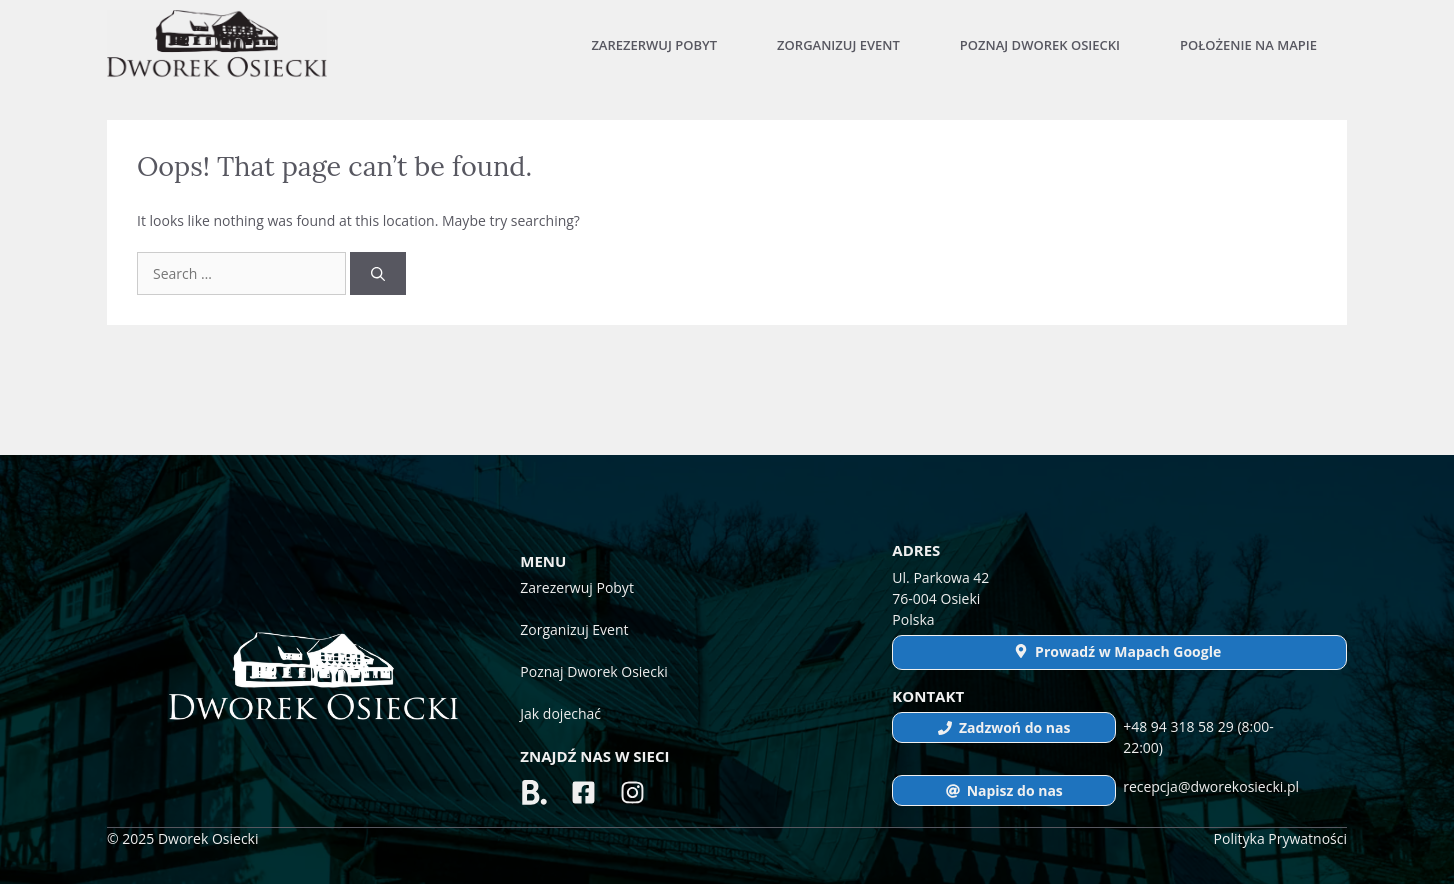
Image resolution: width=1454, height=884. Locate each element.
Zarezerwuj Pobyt (654, 45)
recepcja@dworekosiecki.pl (1211, 786)
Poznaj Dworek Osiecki (1040, 45)
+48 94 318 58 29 (1180, 726)
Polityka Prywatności (1280, 838)
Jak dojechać (560, 713)
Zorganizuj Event (838, 45)
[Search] (378, 273)
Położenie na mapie (1248, 45)
